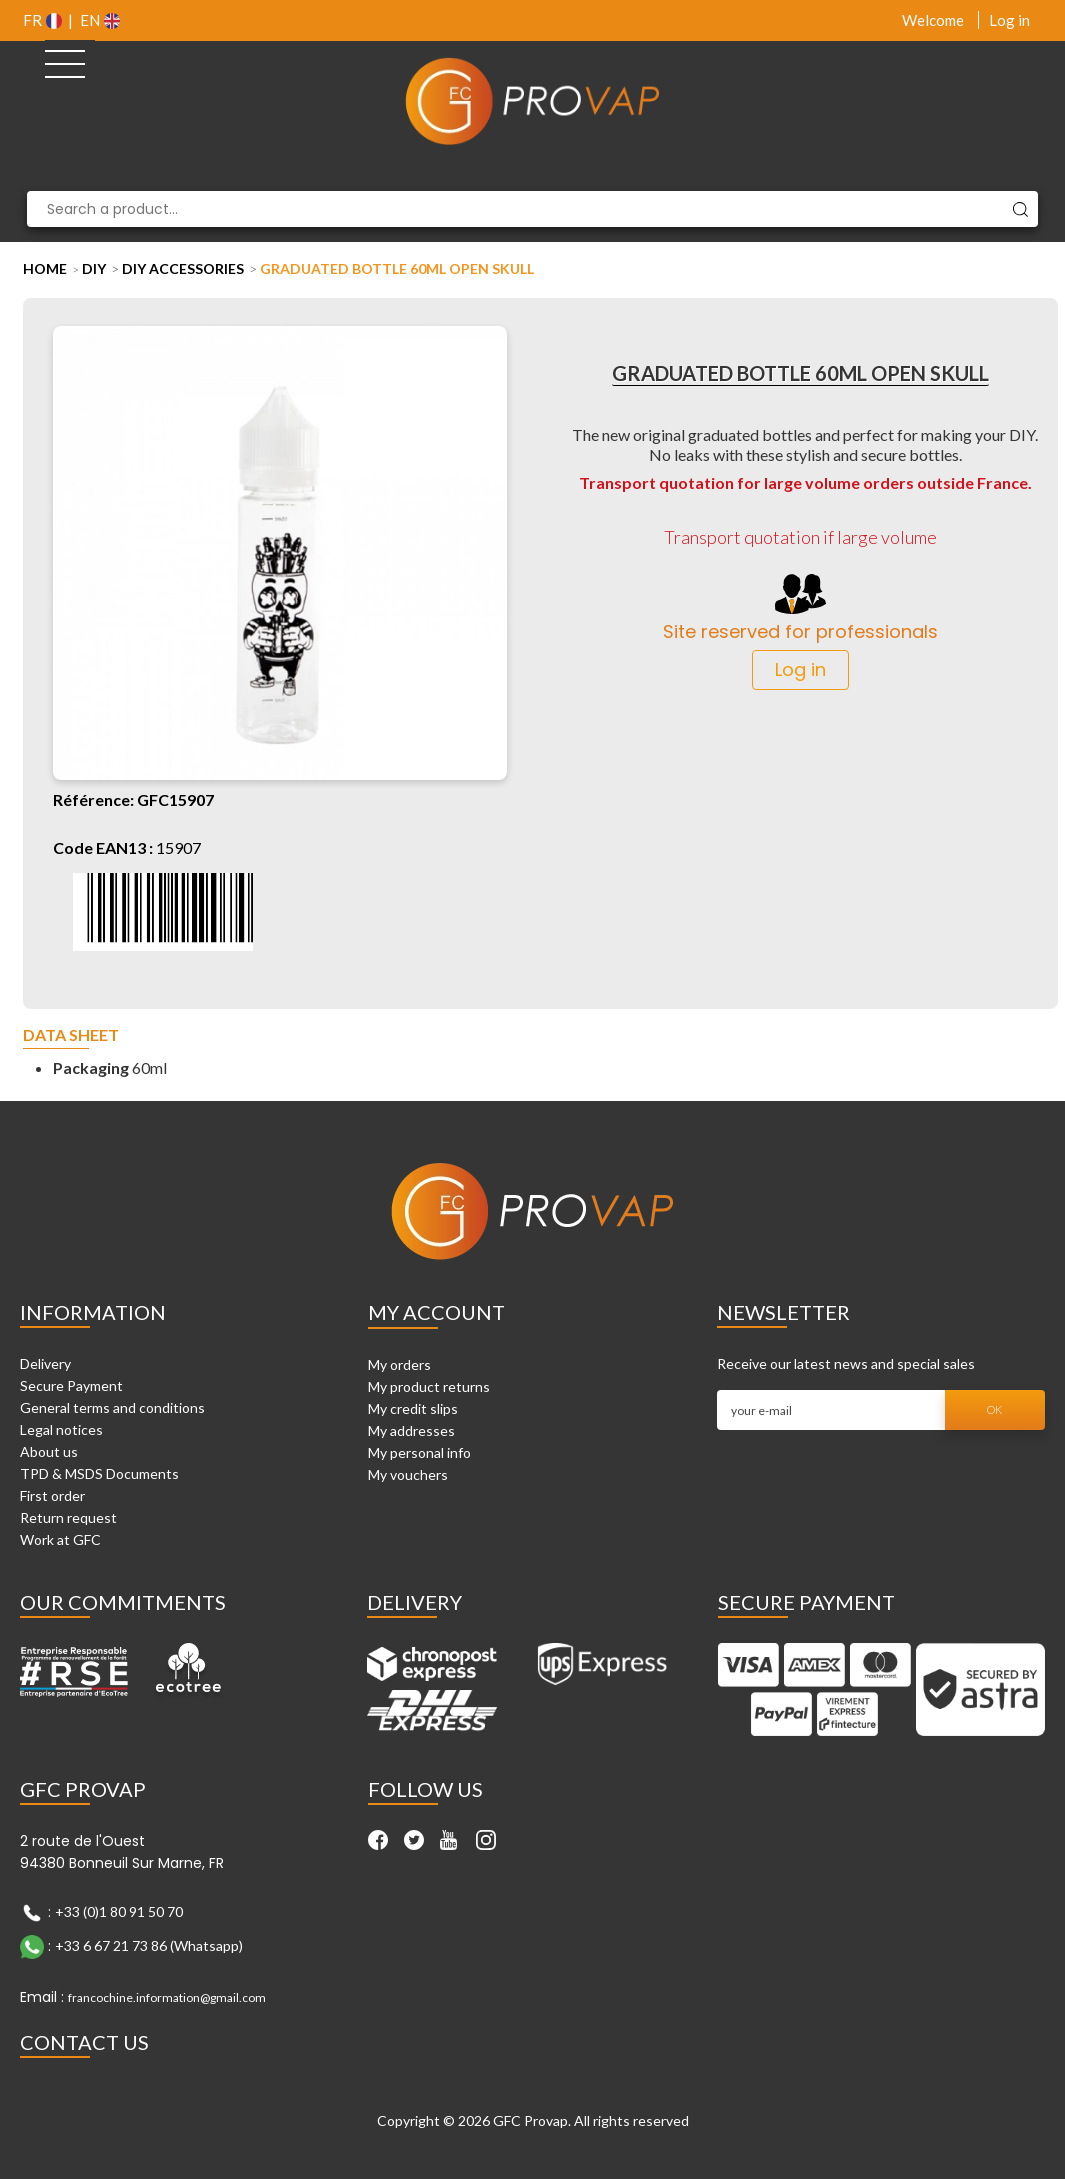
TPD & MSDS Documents (99, 1473)
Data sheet (71, 1035)
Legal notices (61, 1429)
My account (436, 1312)
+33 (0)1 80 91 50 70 (119, 1911)
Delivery (45, 1363)
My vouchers (408, 1474)
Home (45, 268)
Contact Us (84, 2042)
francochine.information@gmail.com (167, 1997)
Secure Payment (71, 1385)
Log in (1009, 20)
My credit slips (413, 1408)
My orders (399, 1364)
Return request (68, 1517)
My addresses (411, 1430)
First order (52, 1495)
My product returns (429, 1386)
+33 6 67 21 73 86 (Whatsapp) (149, 1945)
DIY (94, 268)
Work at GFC (60, 1539)
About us (49, 1451)
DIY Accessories (183, 268)
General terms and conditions (112, 1407)
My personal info (419, 1452)
